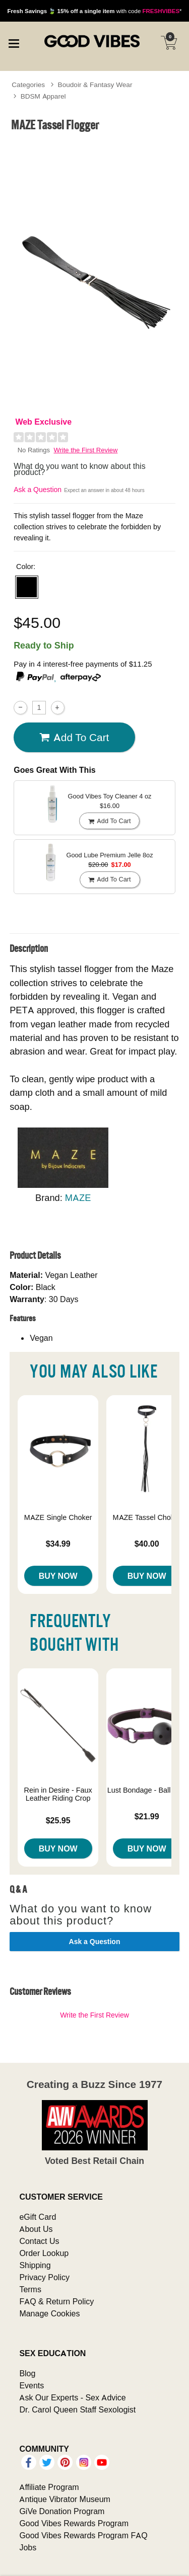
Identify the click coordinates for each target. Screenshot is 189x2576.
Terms (30, 2289)
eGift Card (37, 2217)
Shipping (34, 2265)
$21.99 (147, 1816)
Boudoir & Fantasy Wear (95, 84)
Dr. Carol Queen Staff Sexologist (77, 2409)
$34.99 (58, 1544)
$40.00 (147, 1544)
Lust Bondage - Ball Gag (146, 1790)
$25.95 (58, 1820)
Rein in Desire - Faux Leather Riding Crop (58, 1794)
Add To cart (74, 737)
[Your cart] (169, 43)
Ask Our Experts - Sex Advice (72, 2397)
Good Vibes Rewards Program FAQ (83, 2535)
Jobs (27, 2547)
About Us (35, 2229)
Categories (28, 84)
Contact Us (39, 2241)
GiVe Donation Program (61, 2511)
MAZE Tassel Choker (147, 1517)
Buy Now (58, 1576)
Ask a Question (37, 490)
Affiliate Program (49, 2487)
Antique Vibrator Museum (64, 2499)
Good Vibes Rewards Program (74, 2523)
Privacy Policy (44, 2277)
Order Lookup (44, 2253)
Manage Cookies (49, 2313)
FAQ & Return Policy (56, 2301)
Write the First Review (86, 450)
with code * (94, 11)
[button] (26, 587)
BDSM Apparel (43, 96)
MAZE (78, 1197)
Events (31, 2385)
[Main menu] (14, 42)
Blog (27, 2373)
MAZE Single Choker (58, 1517)
